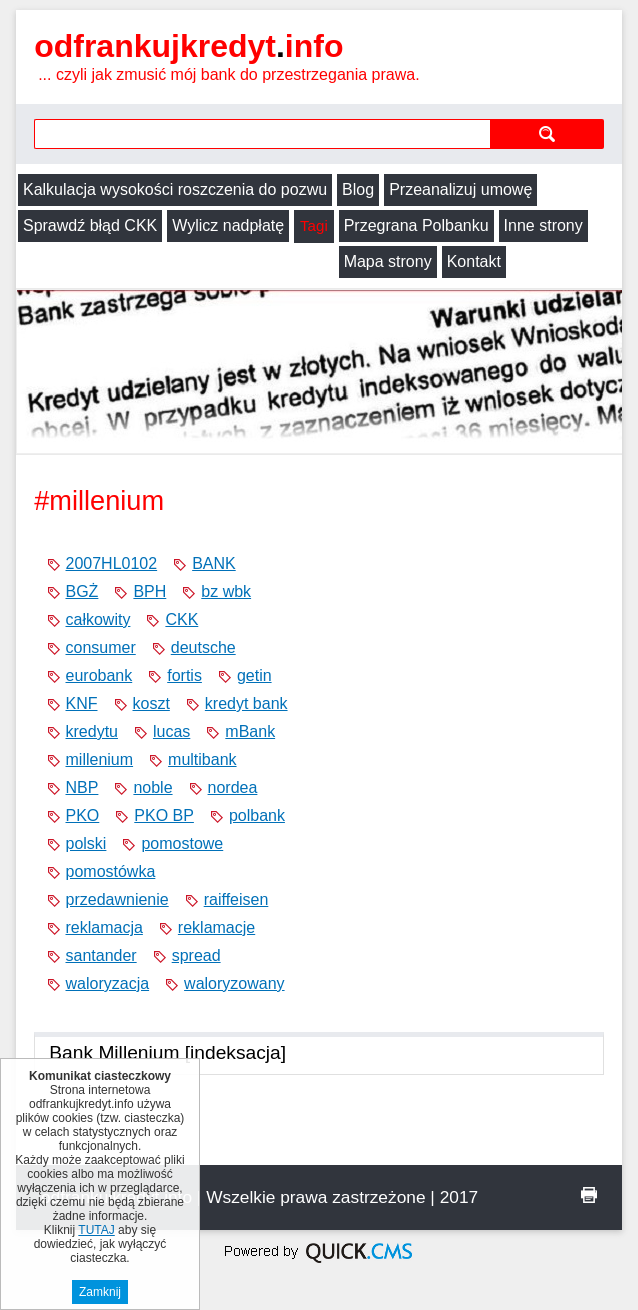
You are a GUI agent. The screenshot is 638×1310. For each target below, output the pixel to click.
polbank (257, 815)
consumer (101, 647)
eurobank (99, 675)
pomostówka (111, 871)
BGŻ (82, 591)
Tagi (313, 225)
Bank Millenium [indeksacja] (167, 1052)
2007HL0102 (112, 563)
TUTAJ (96, 1230)
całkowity (98, 619)
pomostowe (182, 843)
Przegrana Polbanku (416, 225)
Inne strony (543, 225)
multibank (202, 759)
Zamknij (100, 1292)
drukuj (589, 1195)
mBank (250, 731)
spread (196, 955)
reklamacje (216, 927)
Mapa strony (67, 261)
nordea (233, 787)
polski (86, 843)
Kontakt (153, 261)
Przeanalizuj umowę (460, 189)
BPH (149, 591)
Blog (358, 189)
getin (254, 675)
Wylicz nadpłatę (228, 225)
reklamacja (104, 927)
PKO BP (164, 815)
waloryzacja (108, 983)
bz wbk (226, 591)
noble (152, 787)
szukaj (546, 133)
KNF (82, 703)
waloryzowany (234, 983)
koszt (151, 703)
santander (101, 955)
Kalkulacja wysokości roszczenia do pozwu (175, 189)
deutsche (203, 647)
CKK (181, 619)
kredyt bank (246, 703)
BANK (214, 563)
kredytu (92, 731)
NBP (82, 787)
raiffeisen (236, 899)
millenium (100, 759)
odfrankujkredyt (188, 46)
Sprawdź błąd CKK (90, 225)
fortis (184, 675)
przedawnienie (117, 899)
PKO (83, 815)
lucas (171, 731)
